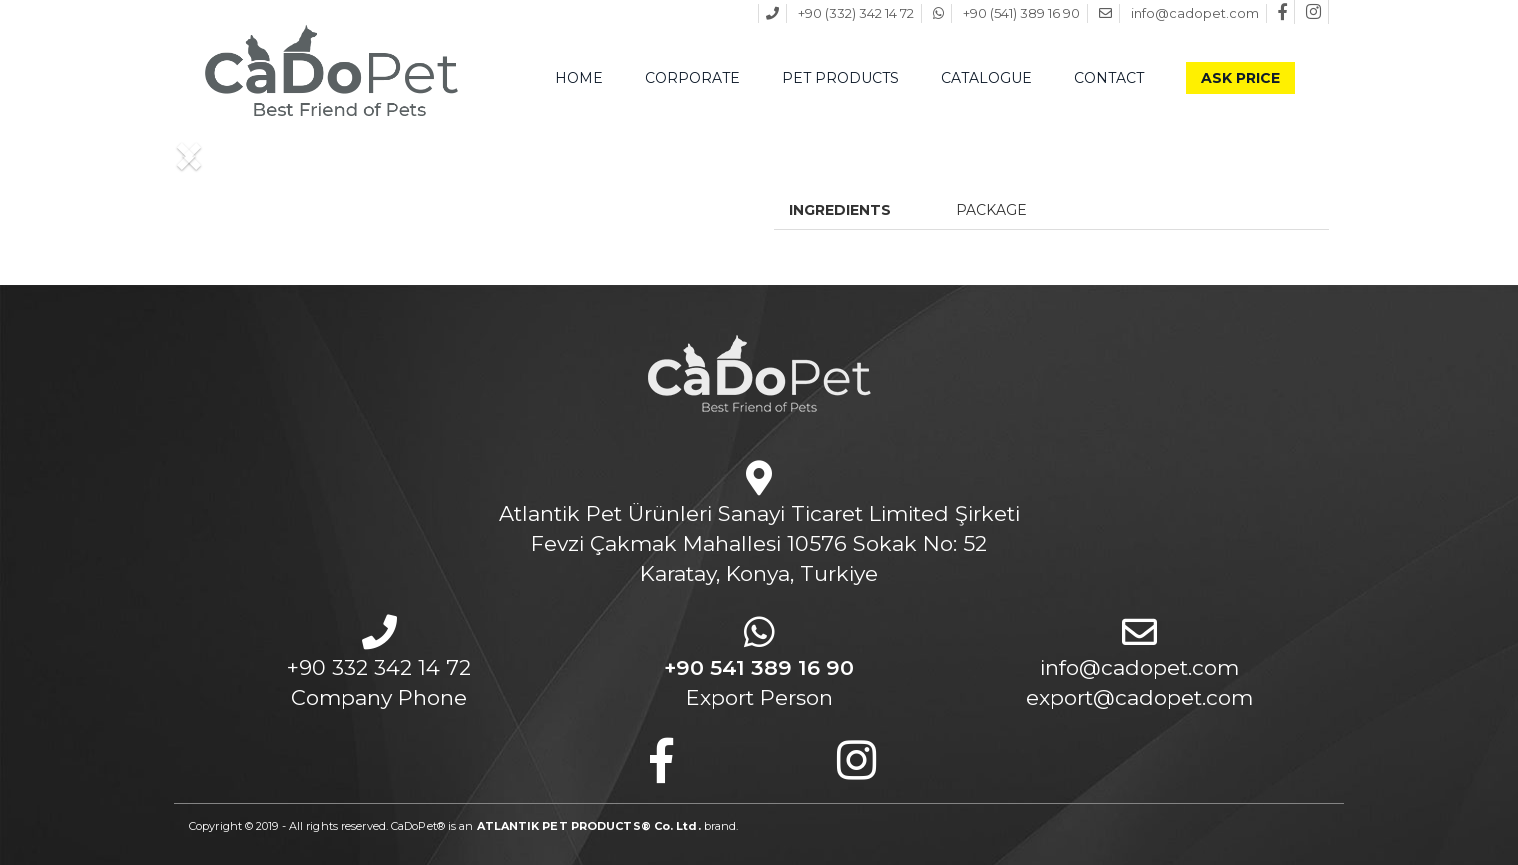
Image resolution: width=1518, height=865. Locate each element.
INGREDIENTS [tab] (840, 210)
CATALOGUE (986, 78)
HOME (579, 78)
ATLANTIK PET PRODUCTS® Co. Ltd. (589, 826)
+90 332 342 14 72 (379, 667)
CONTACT (1109, 78)
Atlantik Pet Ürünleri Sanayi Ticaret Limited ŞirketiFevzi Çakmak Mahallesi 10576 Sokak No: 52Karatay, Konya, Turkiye (759, 543)
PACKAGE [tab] (991, 210)
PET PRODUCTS (840, 78)
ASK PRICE (1240, 78)
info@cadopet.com (1139, 667)
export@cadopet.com (1139, 697)
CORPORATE (692, 78)
